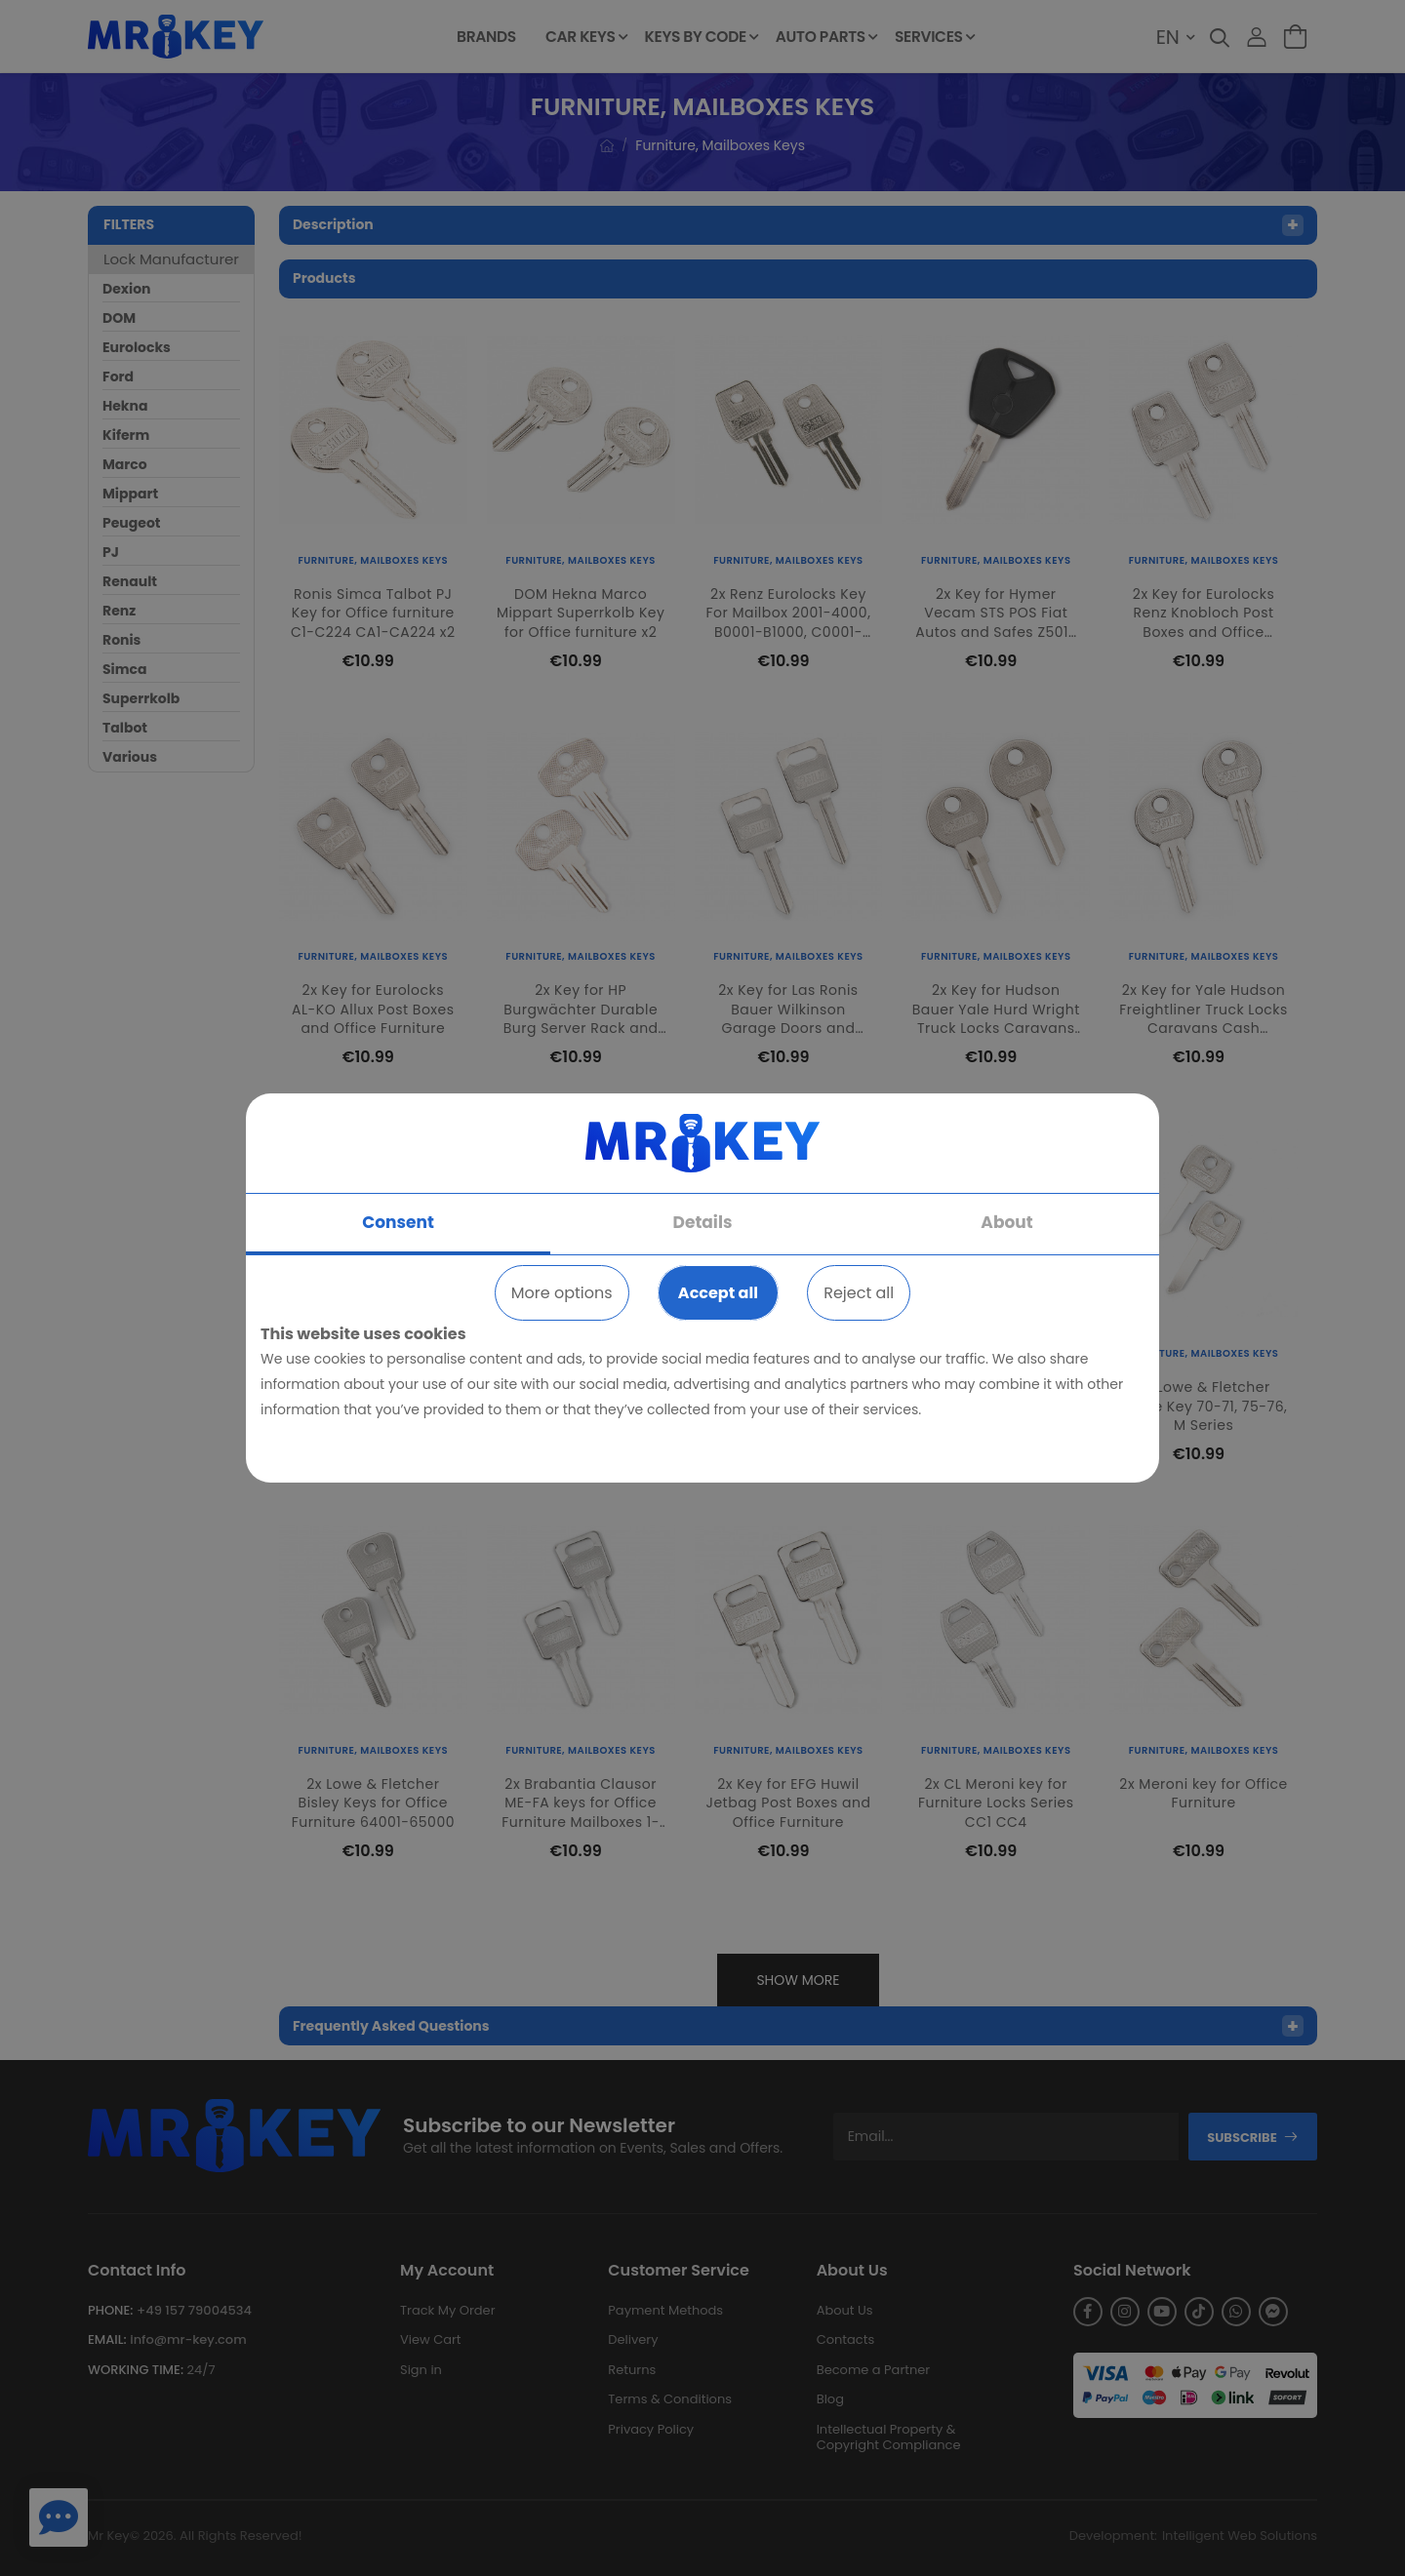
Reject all (858, 1293)
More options (562, 1293)
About (1006, 1222)
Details (703, 1222)
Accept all (718, 1293)
